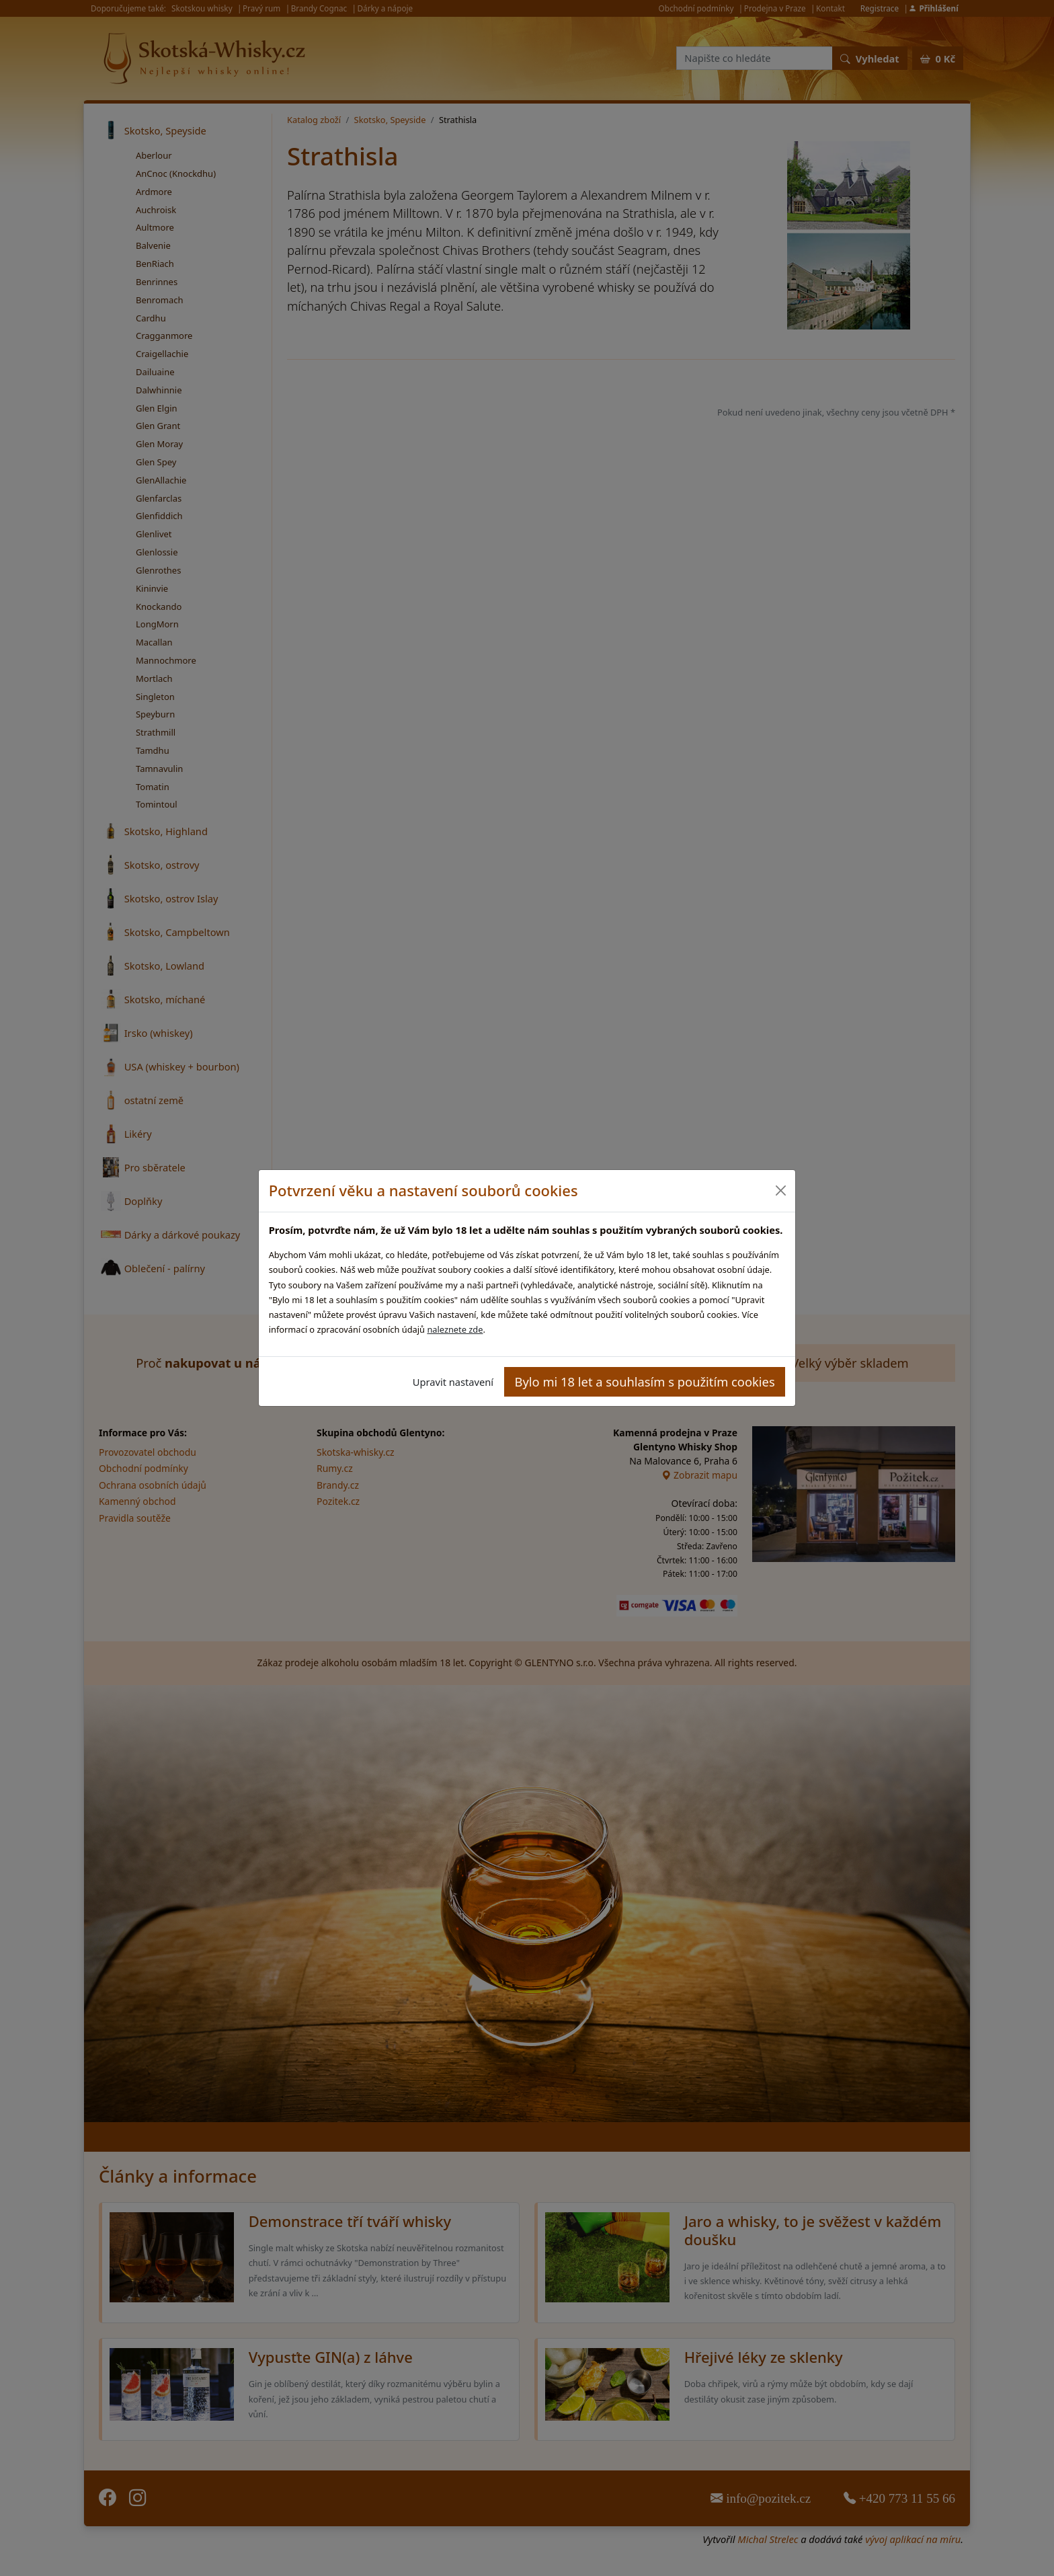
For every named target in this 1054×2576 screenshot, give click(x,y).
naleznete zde (455, 1329)
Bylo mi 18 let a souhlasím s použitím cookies (645, 1381)
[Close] (780, 1190)
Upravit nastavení (453, 1382)
